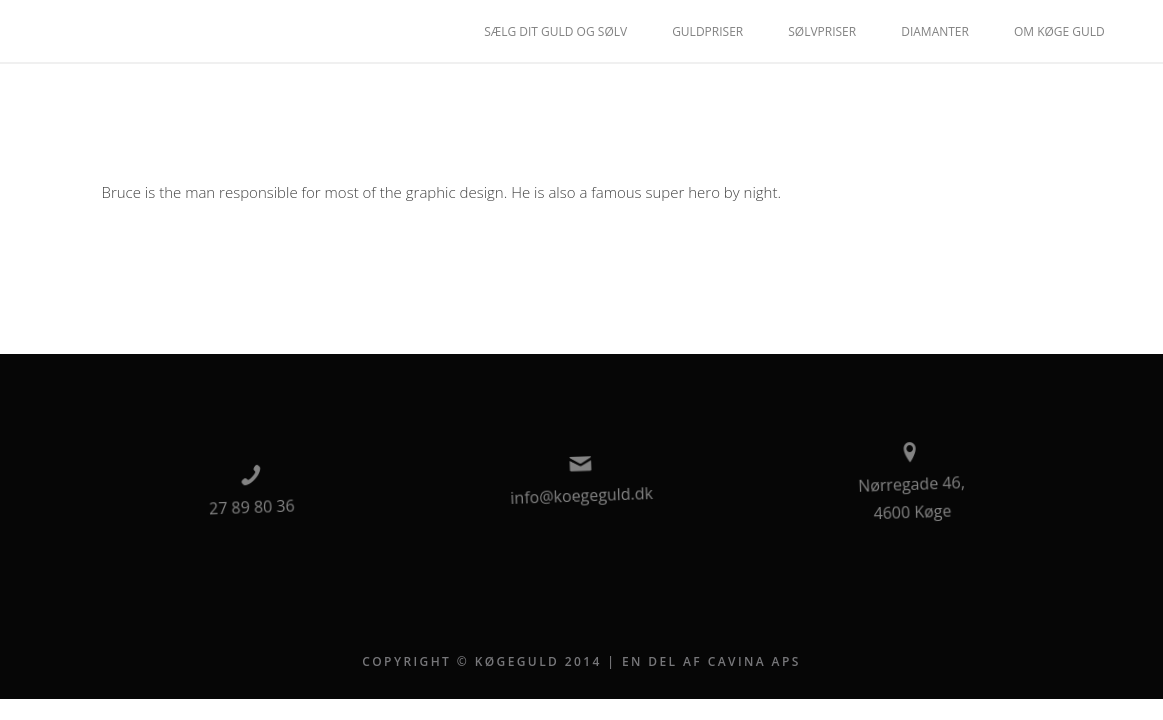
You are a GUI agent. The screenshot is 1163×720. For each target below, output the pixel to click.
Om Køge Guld (1059, 31)
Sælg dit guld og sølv (555, 31)
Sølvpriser (822, 31)
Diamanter (935, 31)
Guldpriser (707, 31)
